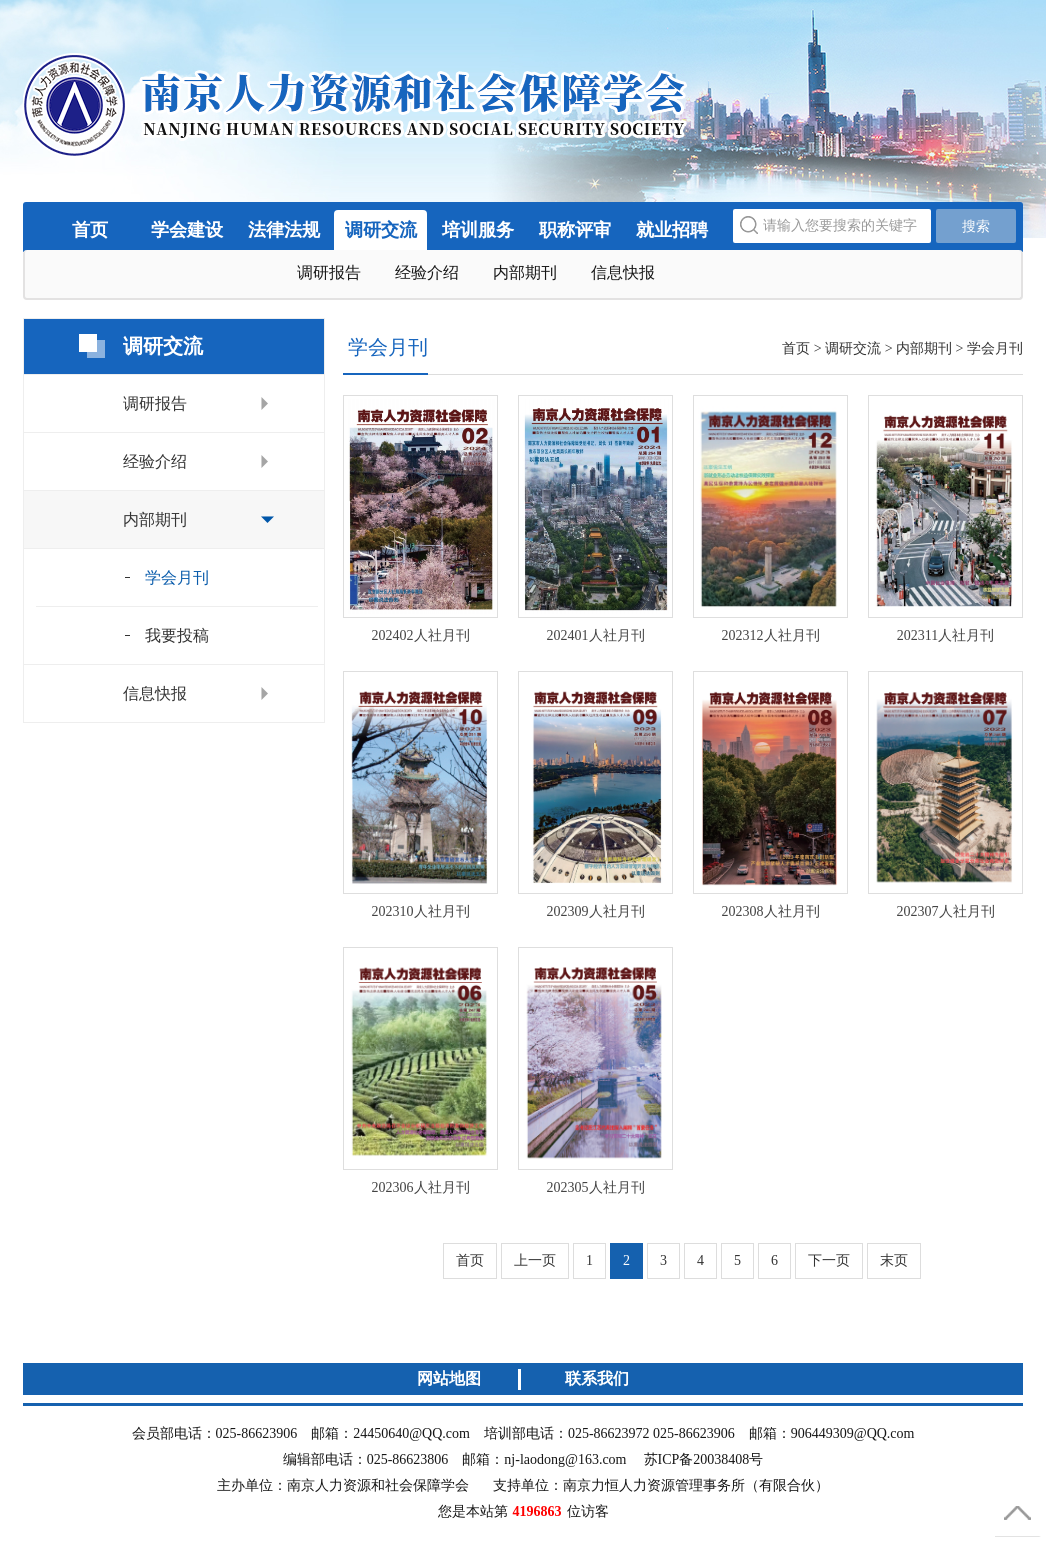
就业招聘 (672, 230)
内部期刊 (525, 272)
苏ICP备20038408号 (704, 1459)
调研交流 (381, 230)
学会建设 (187, 230)
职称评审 (575, 230)
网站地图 (449, 1378)
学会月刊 (177, 577)
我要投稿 (177, 635)
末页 (894, 1260)
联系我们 (597, 1378)
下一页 (829, 1260)
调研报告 (329, 272)
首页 (90, 230)
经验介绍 (427, 272)
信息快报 (623, 272)
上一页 (535, 1260)
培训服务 (478, 230)
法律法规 (284, 230)
